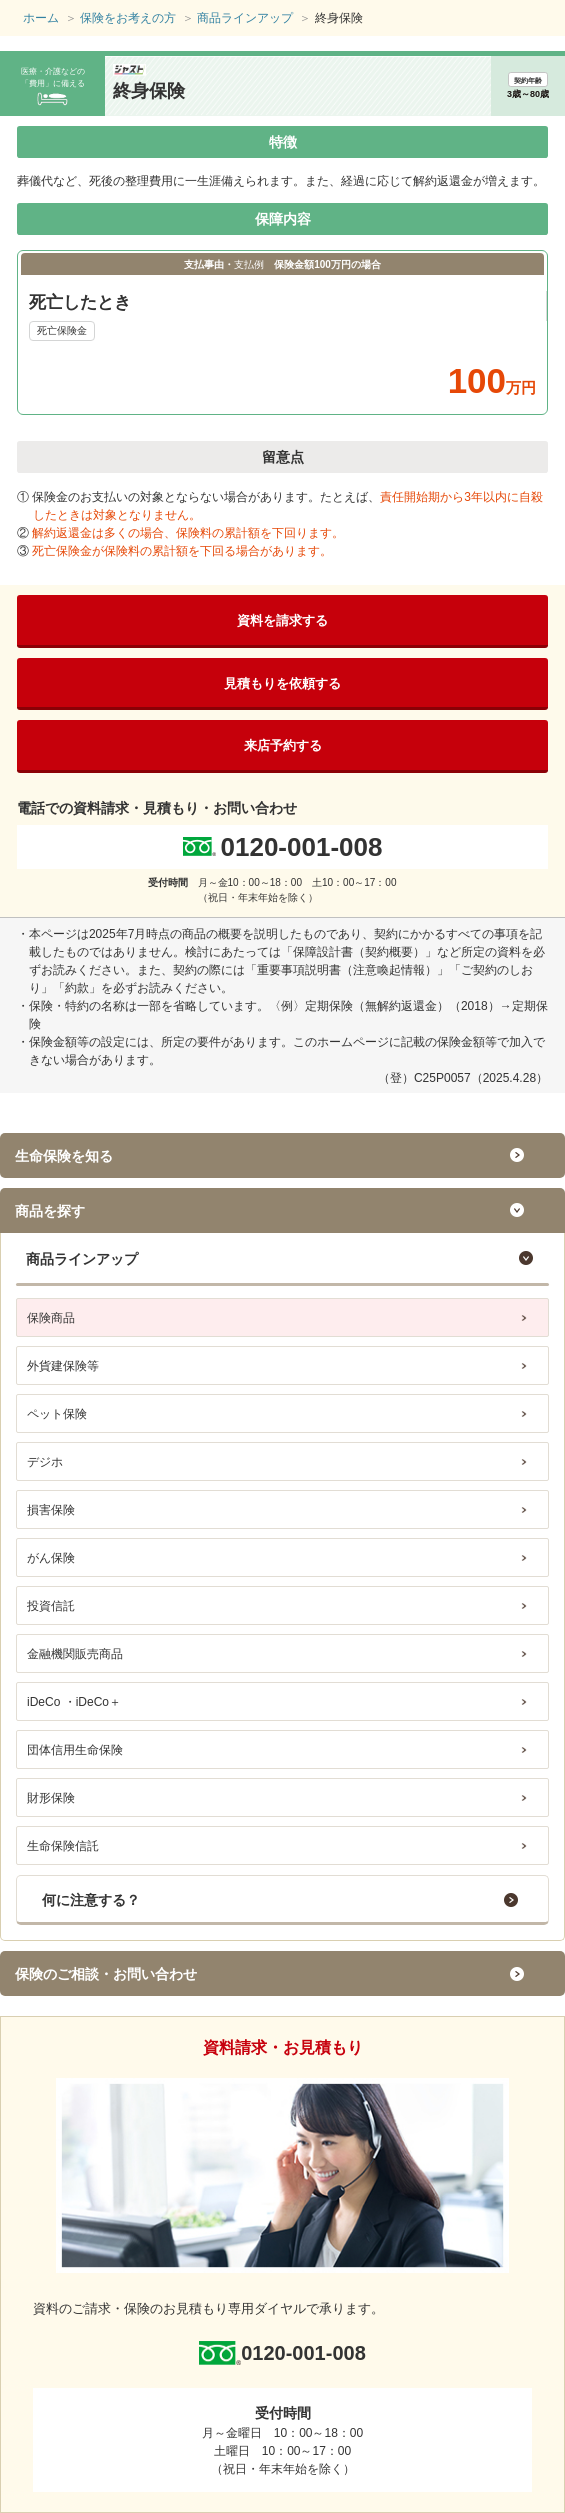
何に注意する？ (91, 1900)
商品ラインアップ (82, 1259)
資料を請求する (282, 620)
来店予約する (283, 745)
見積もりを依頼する (282, 683)
